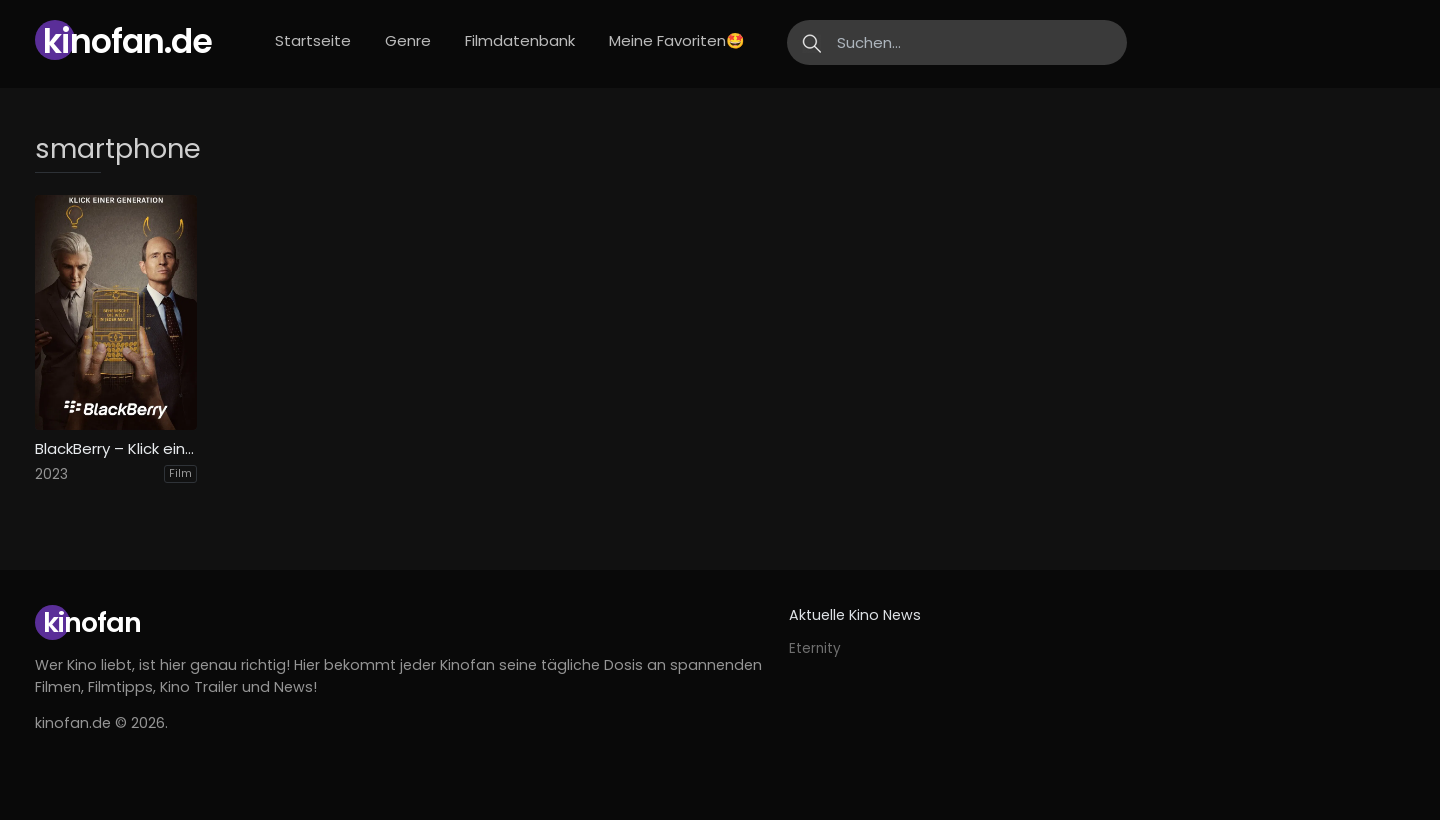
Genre (408, 40)
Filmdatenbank (520, 40)
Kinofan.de (127, 41)
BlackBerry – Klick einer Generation (116, 449)
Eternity (815, 648)
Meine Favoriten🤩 (677, 40)
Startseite (313, 40)
